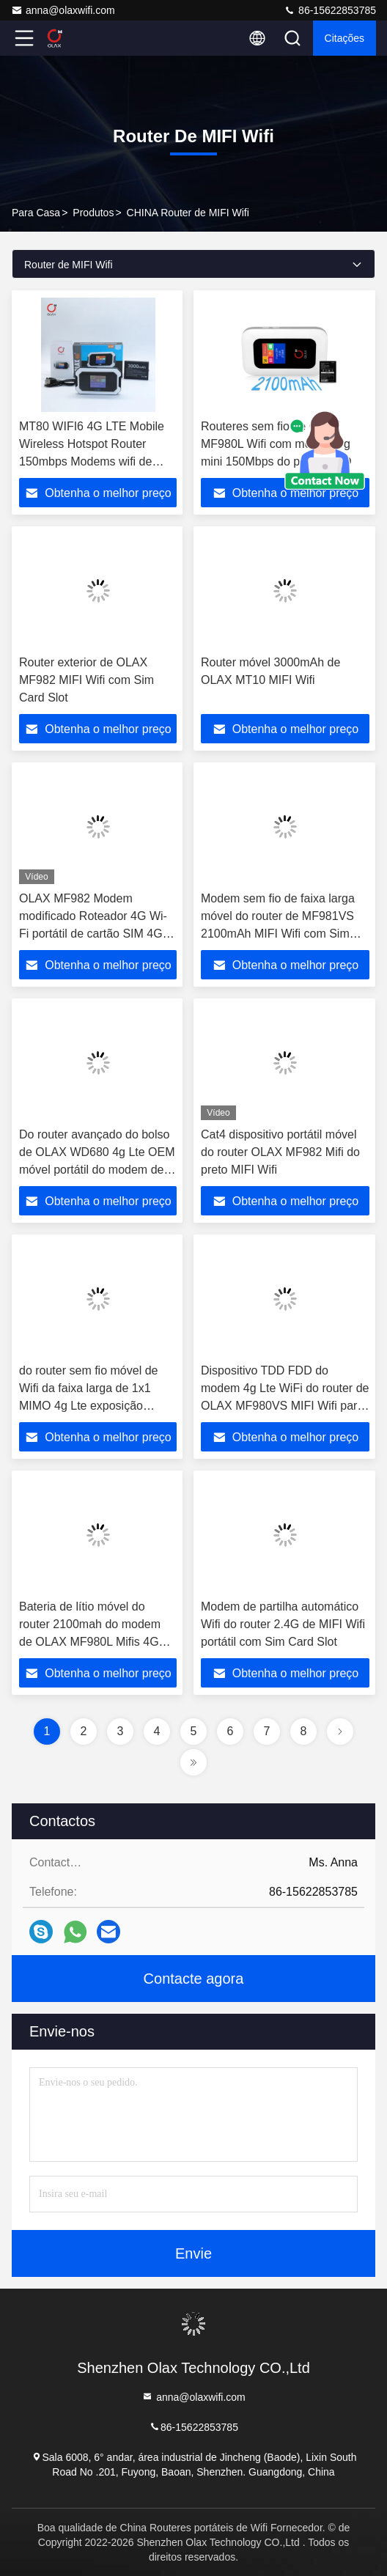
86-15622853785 (330, 10)
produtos (93, 212)
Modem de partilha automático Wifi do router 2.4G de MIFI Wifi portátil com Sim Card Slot (283, 1624)
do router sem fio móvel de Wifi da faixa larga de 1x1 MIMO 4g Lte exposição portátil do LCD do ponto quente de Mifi (88, 1405)
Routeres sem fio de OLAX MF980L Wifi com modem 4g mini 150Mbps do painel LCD (276, 444)
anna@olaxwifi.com (63, 10)
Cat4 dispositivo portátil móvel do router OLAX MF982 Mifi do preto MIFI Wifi (280, 1152)
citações (344, 38)
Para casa (36, 212)
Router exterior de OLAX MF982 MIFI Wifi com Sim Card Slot (86, 680)
